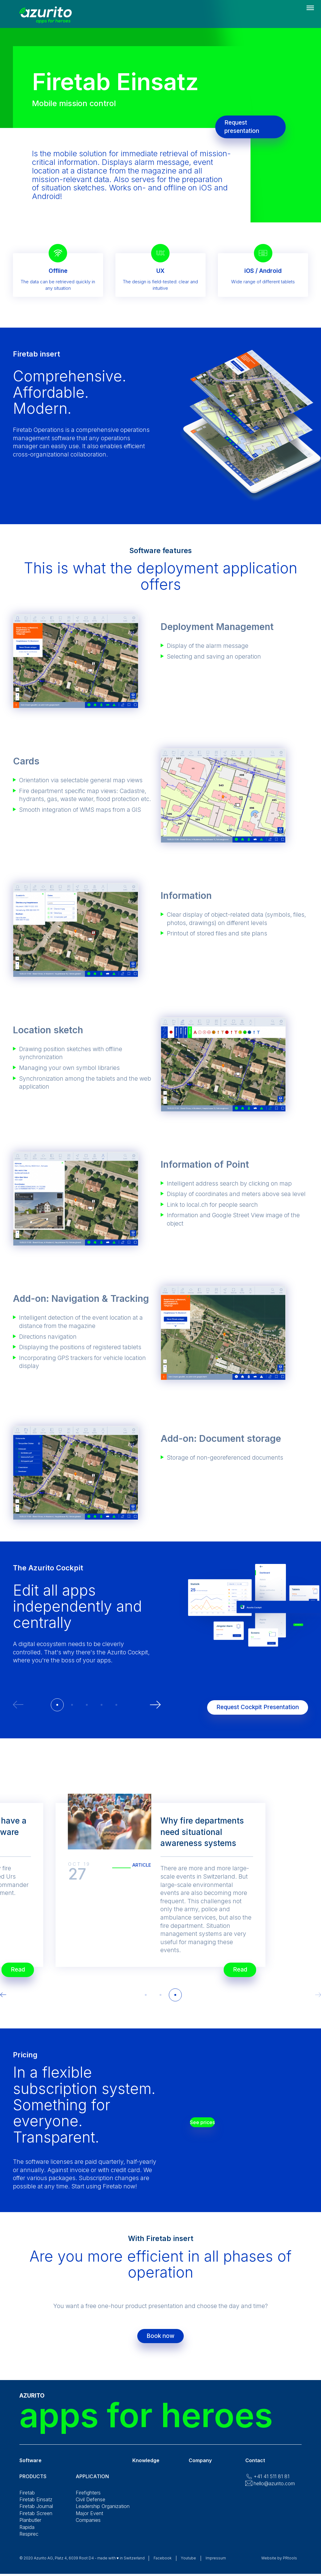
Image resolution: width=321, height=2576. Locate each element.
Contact (255, 2466)
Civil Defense (90, 2505)
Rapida (26, 2533)
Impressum (216, 2564)
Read (232, 1966)
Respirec (28, 2540)
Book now (160, 2339)
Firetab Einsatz (35, 2505)
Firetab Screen (35, 2519)
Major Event (89, 2519)
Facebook (162, 2564)
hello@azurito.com (274, 2489)
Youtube (188, 2564)
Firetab (27, 2499)
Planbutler (30, 2526)
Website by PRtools (279, 2564)
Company (200, 2466)
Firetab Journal (36, 2512)
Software (30, 2466)
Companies (88, 2526)
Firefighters (88, 2499)
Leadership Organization (103, 2512)
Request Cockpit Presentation (250, 1704)
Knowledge (145, 2466)
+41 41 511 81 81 (271, 2482)
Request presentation (249, 126)
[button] (57, 1705)
